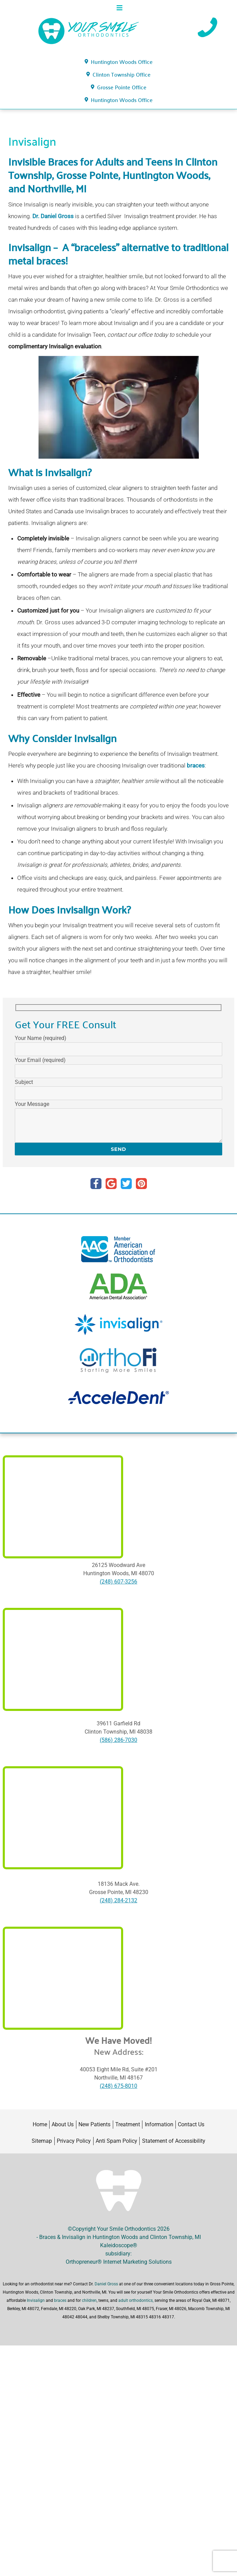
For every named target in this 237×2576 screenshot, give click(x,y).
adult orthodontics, (136, 2300)
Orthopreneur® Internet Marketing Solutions (119, 2262)
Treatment (127, 2124)
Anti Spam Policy (116, 2141)
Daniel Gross (106, 2284)
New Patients (94, 2124)
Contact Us (191, 2124)
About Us (63, 2124)
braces (196, 765)
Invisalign (36, 2300)
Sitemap (42, 2141)
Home (40, 2124)
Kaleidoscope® (118, 2245)
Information (159, 2124)
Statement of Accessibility (173, 2141)
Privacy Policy (74, 2141)
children (89, 2300)
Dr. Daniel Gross (53, 216)
